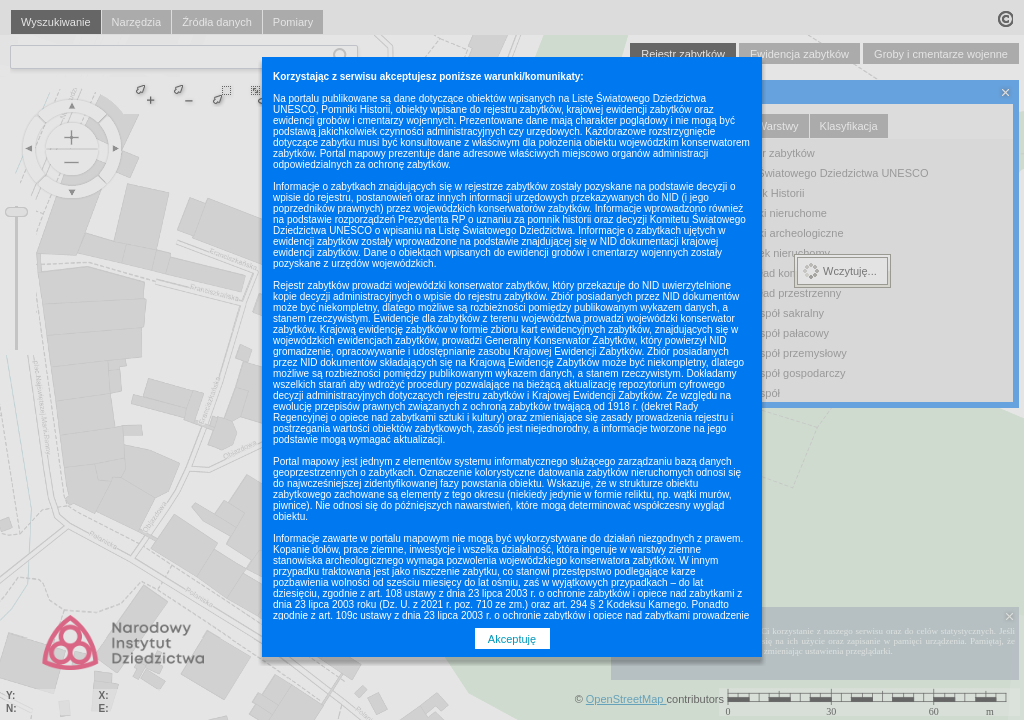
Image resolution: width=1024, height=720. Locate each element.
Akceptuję (512, 639)
